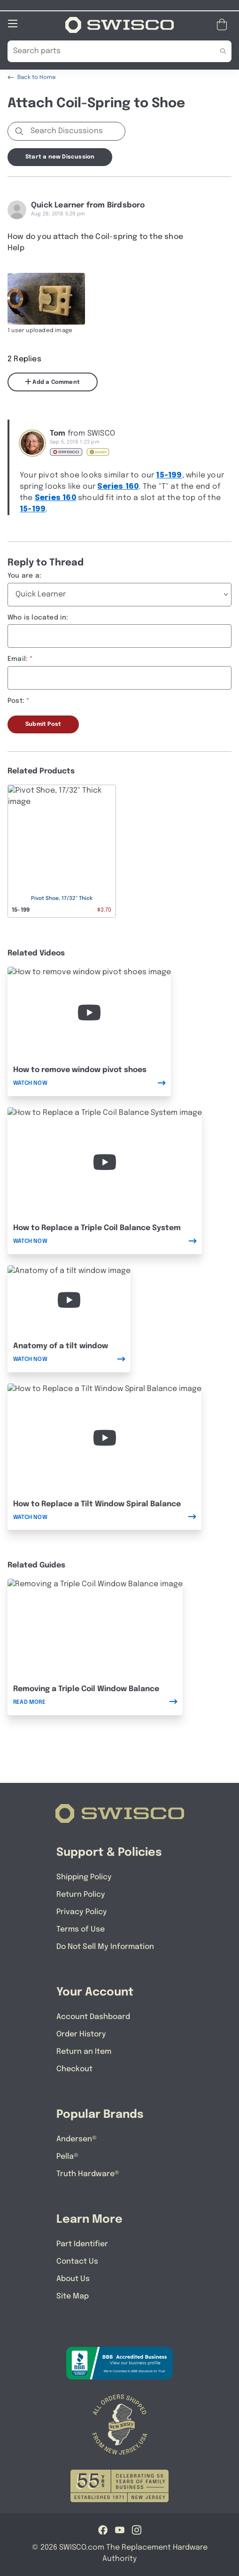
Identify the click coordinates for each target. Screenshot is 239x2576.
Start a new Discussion (59, 156)
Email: (18, 658)
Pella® (67, 2156)
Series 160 (118, 486)
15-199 (169, 475)
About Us (73, 2278)
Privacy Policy (81, 1912)
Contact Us (77, 2261)
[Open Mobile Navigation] (13, 23)
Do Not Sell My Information (105, 1946)
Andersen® (76, 2139)
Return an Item (83, 2051)
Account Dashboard (93, 2016)
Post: (16, 700)
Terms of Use (80, 1929)
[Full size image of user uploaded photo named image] (46, 298)
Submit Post (43, 724)
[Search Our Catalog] (105, 51)
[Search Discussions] (76, 131)
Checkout (74, 2069)
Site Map (72, 2296)
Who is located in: (38, 617)
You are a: (24, 575)
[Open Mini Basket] (223, 24)
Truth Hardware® (87, 2174)
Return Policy (80, 1894)
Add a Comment (52, 381)
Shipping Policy (84, 1877)
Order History (81, 2034)
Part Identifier (82, 2244)
